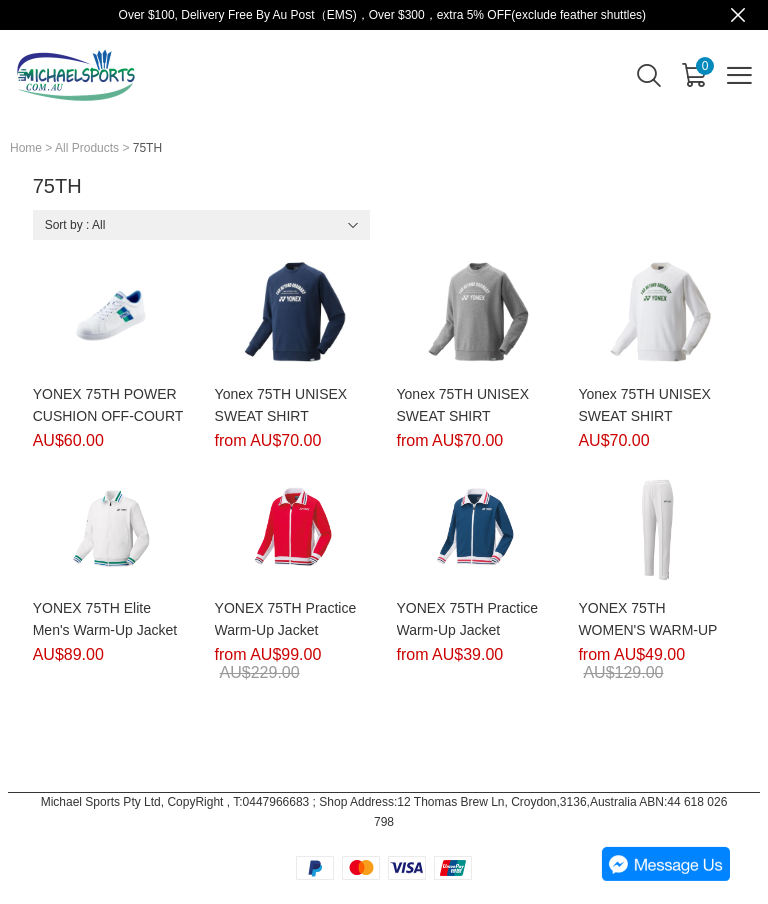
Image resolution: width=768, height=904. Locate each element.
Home (26, 148)
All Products (87, 148)
